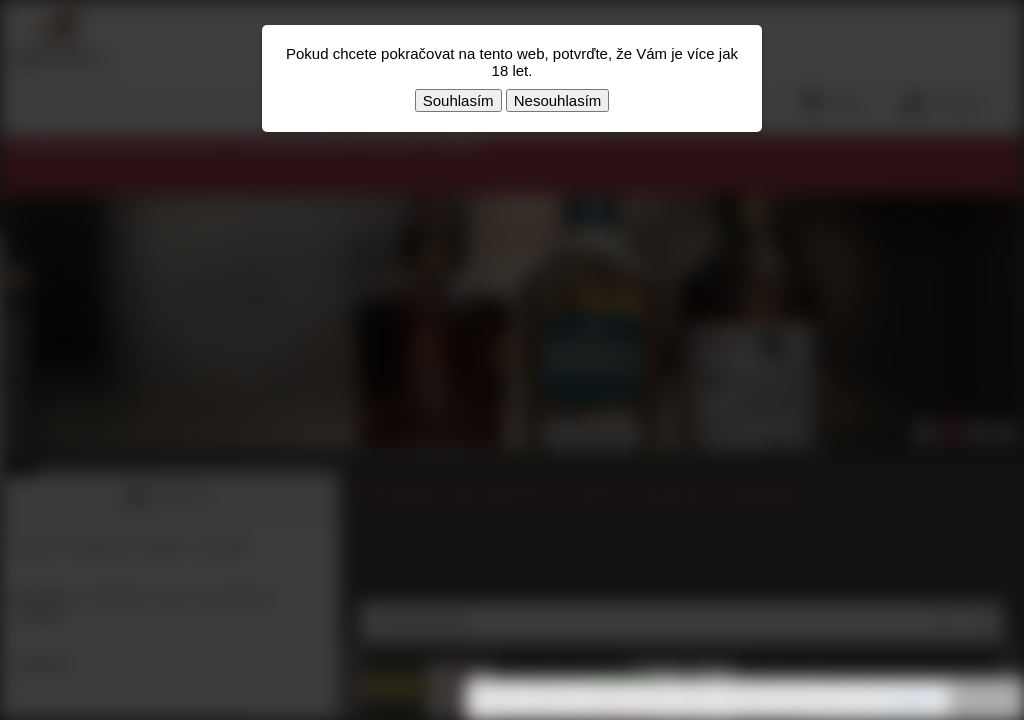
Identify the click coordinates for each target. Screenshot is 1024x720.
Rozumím (984, 700)
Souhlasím (458, 100)
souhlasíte (908, 699)
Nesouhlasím (558, 100)
